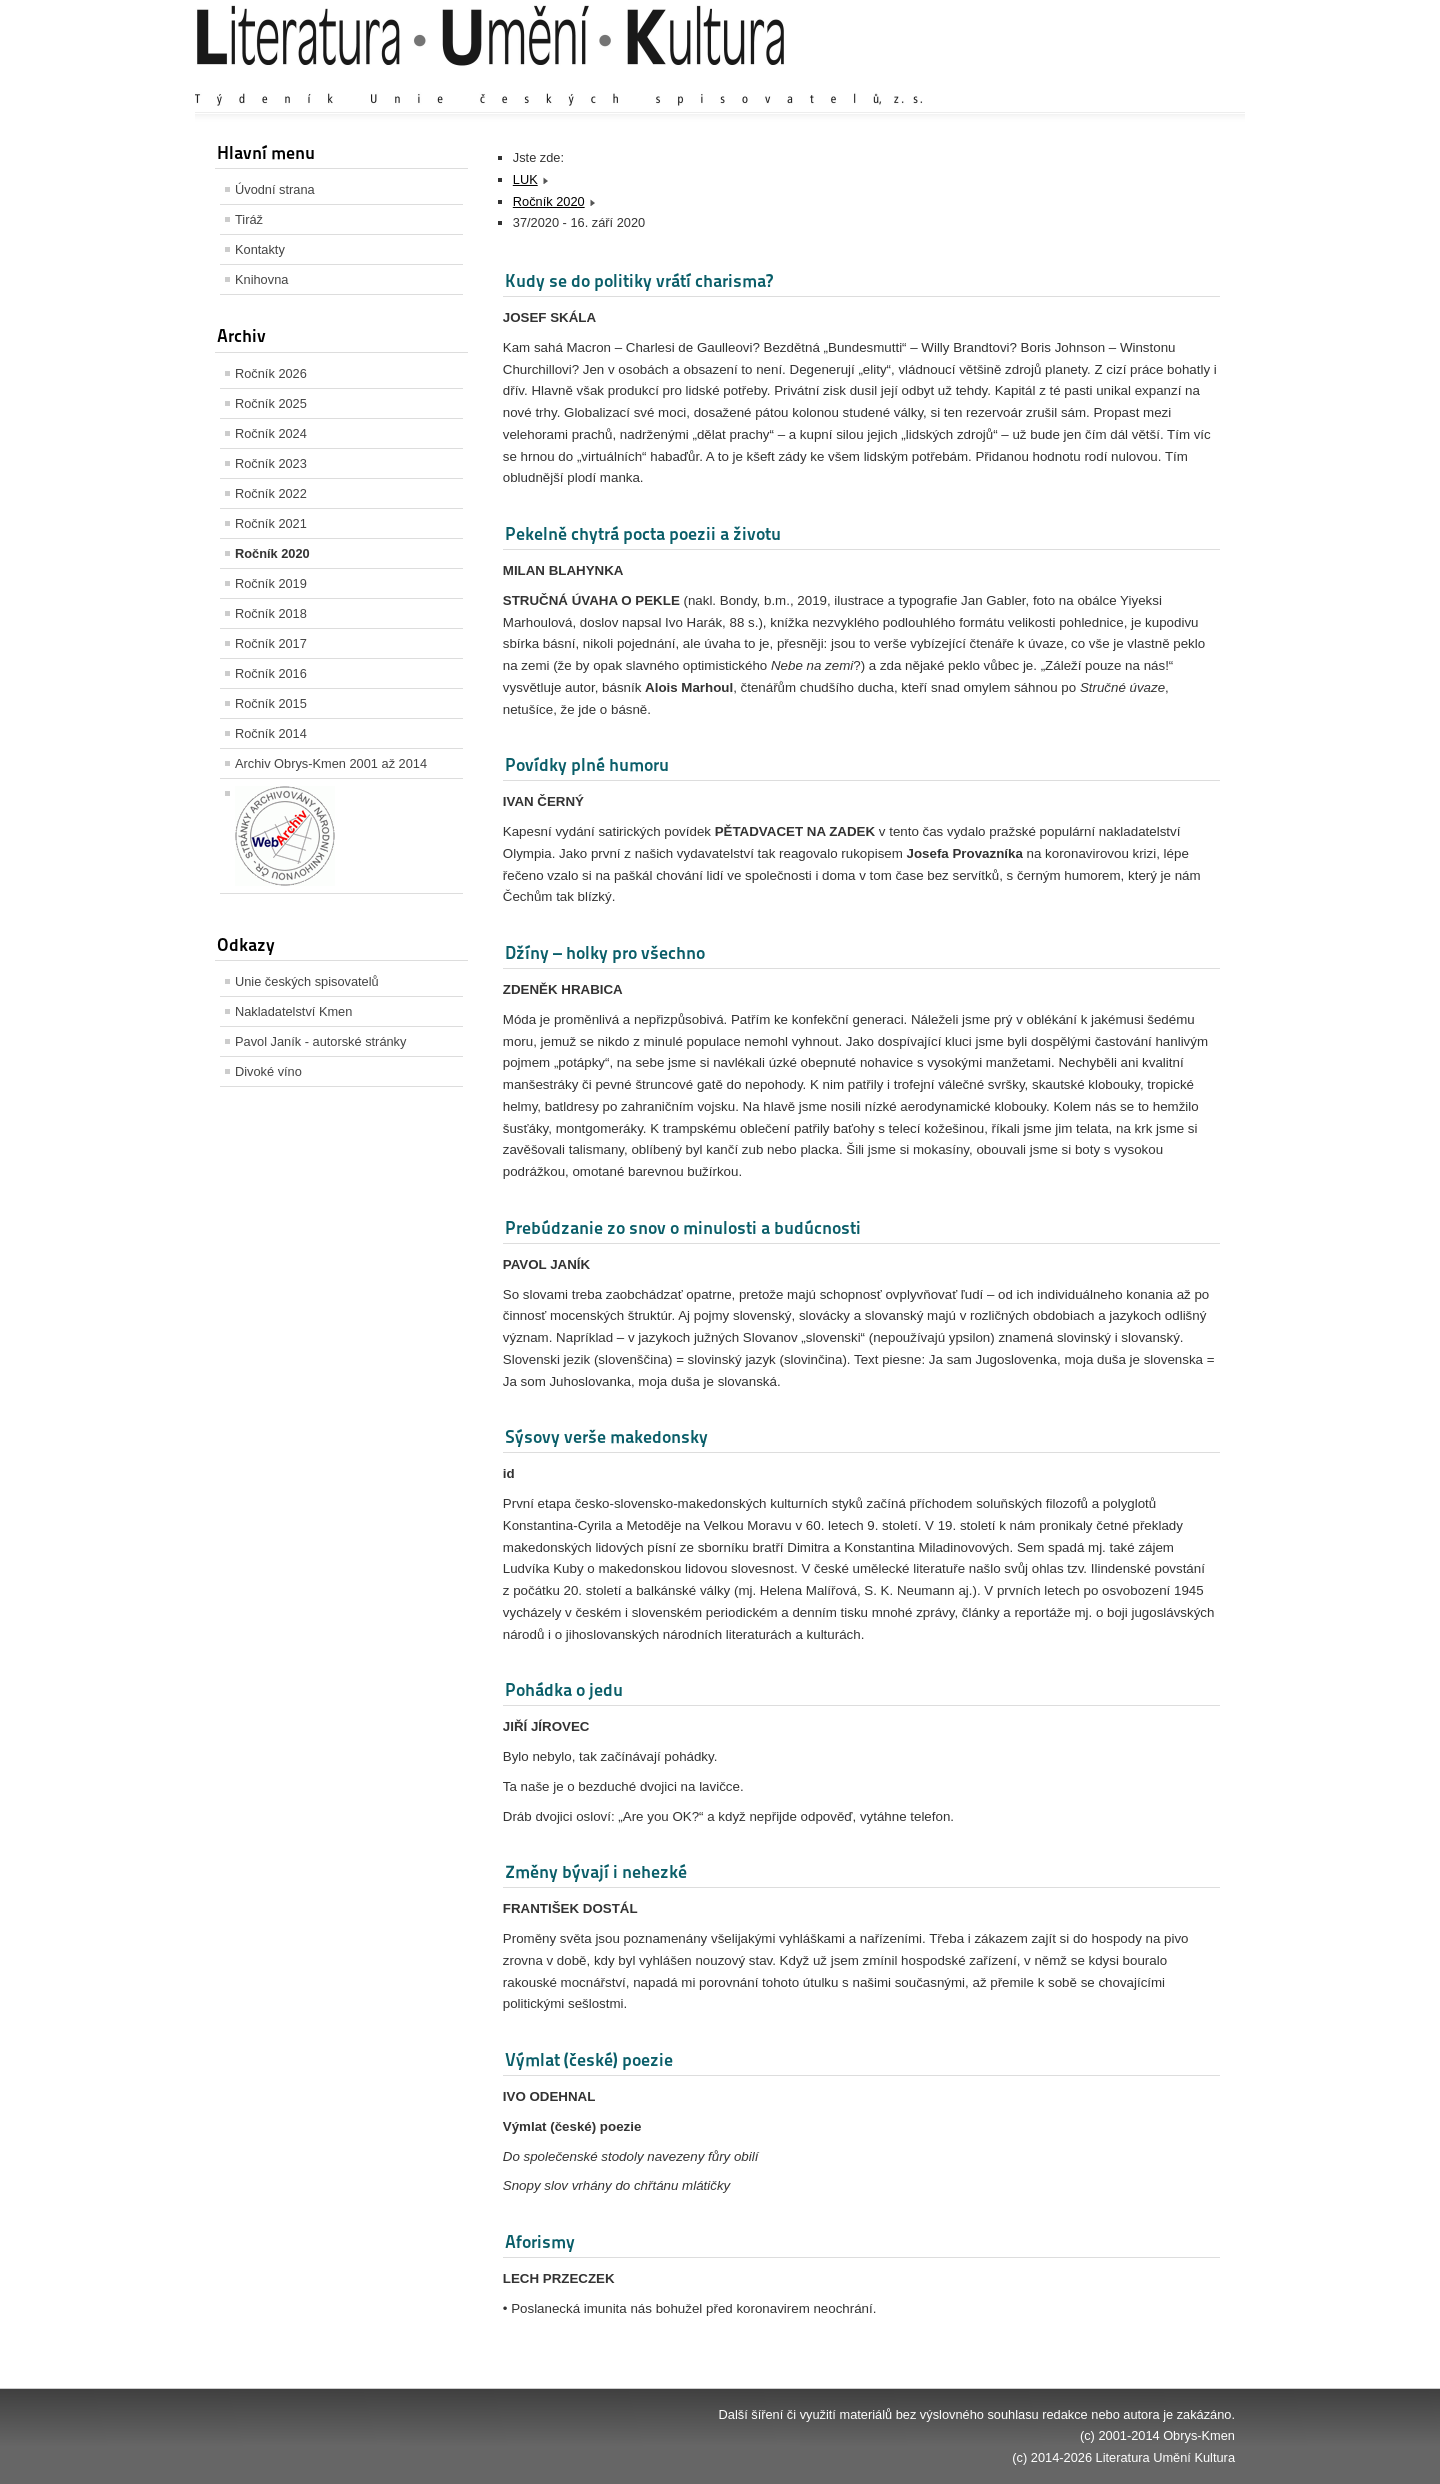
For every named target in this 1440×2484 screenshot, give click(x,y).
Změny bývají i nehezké (596, 1871)
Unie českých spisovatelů (307, 981)
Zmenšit (1175, 79)
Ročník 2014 (271, 733)
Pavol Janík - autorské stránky (320, 1041)
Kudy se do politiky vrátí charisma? (639, 280)
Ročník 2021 (271, 523)
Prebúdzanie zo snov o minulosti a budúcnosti (683, 1227)
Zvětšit (1060, 79)
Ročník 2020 (272, 553)
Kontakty (260, 249)
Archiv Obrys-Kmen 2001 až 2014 (331, 763)
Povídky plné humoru (587, 764)
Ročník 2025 (271, 403)
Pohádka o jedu (564, 1689)
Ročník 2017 (271, 643)
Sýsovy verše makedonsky (606, 1436)
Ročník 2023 (271, 463)
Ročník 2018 (271, 613)
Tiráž (249, 219)
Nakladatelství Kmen (293, 1011)
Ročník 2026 (271, 373)
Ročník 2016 (271, 673)
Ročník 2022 (271, 493)
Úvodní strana (275, 189)
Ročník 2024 (271, 433)
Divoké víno (268, 1071)
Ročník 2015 (271, 703)
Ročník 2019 (271, 583)
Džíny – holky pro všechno (605, 952)
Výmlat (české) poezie (589, 2059)
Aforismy (540, 2241)
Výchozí (1116, 79)
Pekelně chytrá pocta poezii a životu (643, 533)
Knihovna (261, 279)
